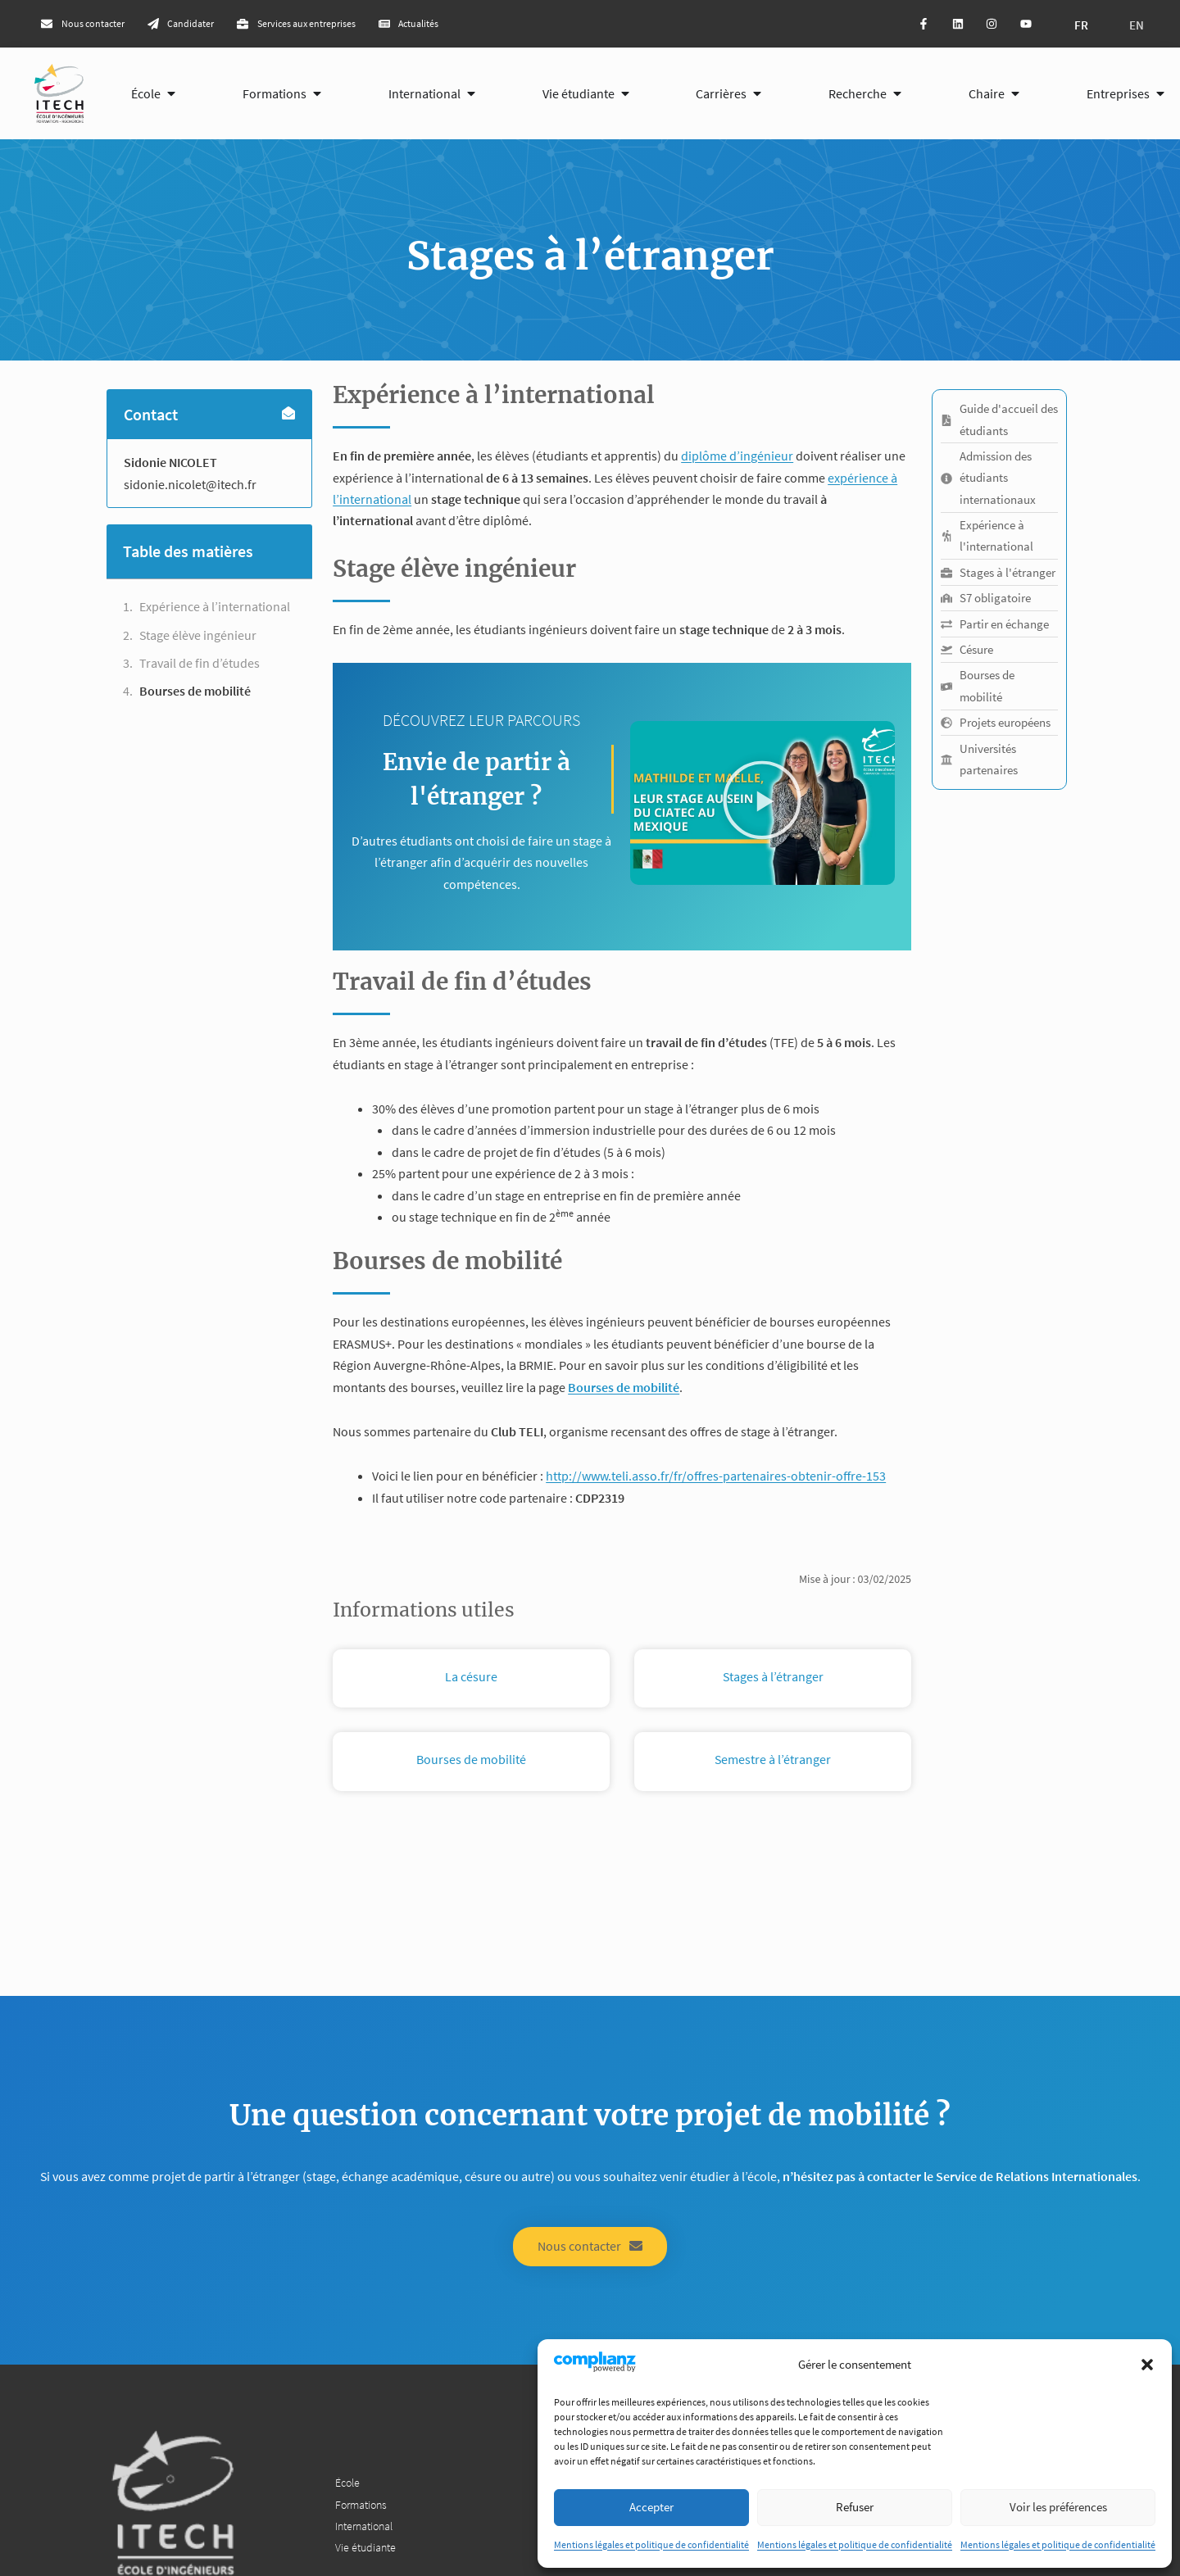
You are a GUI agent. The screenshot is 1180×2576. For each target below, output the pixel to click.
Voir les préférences (1058, 2507)
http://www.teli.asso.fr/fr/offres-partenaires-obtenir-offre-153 (716, 1479)
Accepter (651, 2507)
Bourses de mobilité (194, 694)
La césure (471, 1679)
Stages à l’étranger (773, 1679)
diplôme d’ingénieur (737, 458)
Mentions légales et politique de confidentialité (651, 2544)
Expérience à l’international (214, 609)
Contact (151, 416)
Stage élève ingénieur (197, 637)
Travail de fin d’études (200, 665)
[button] (1147, 2364)
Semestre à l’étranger (773, 1762)
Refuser (855, 2507)
